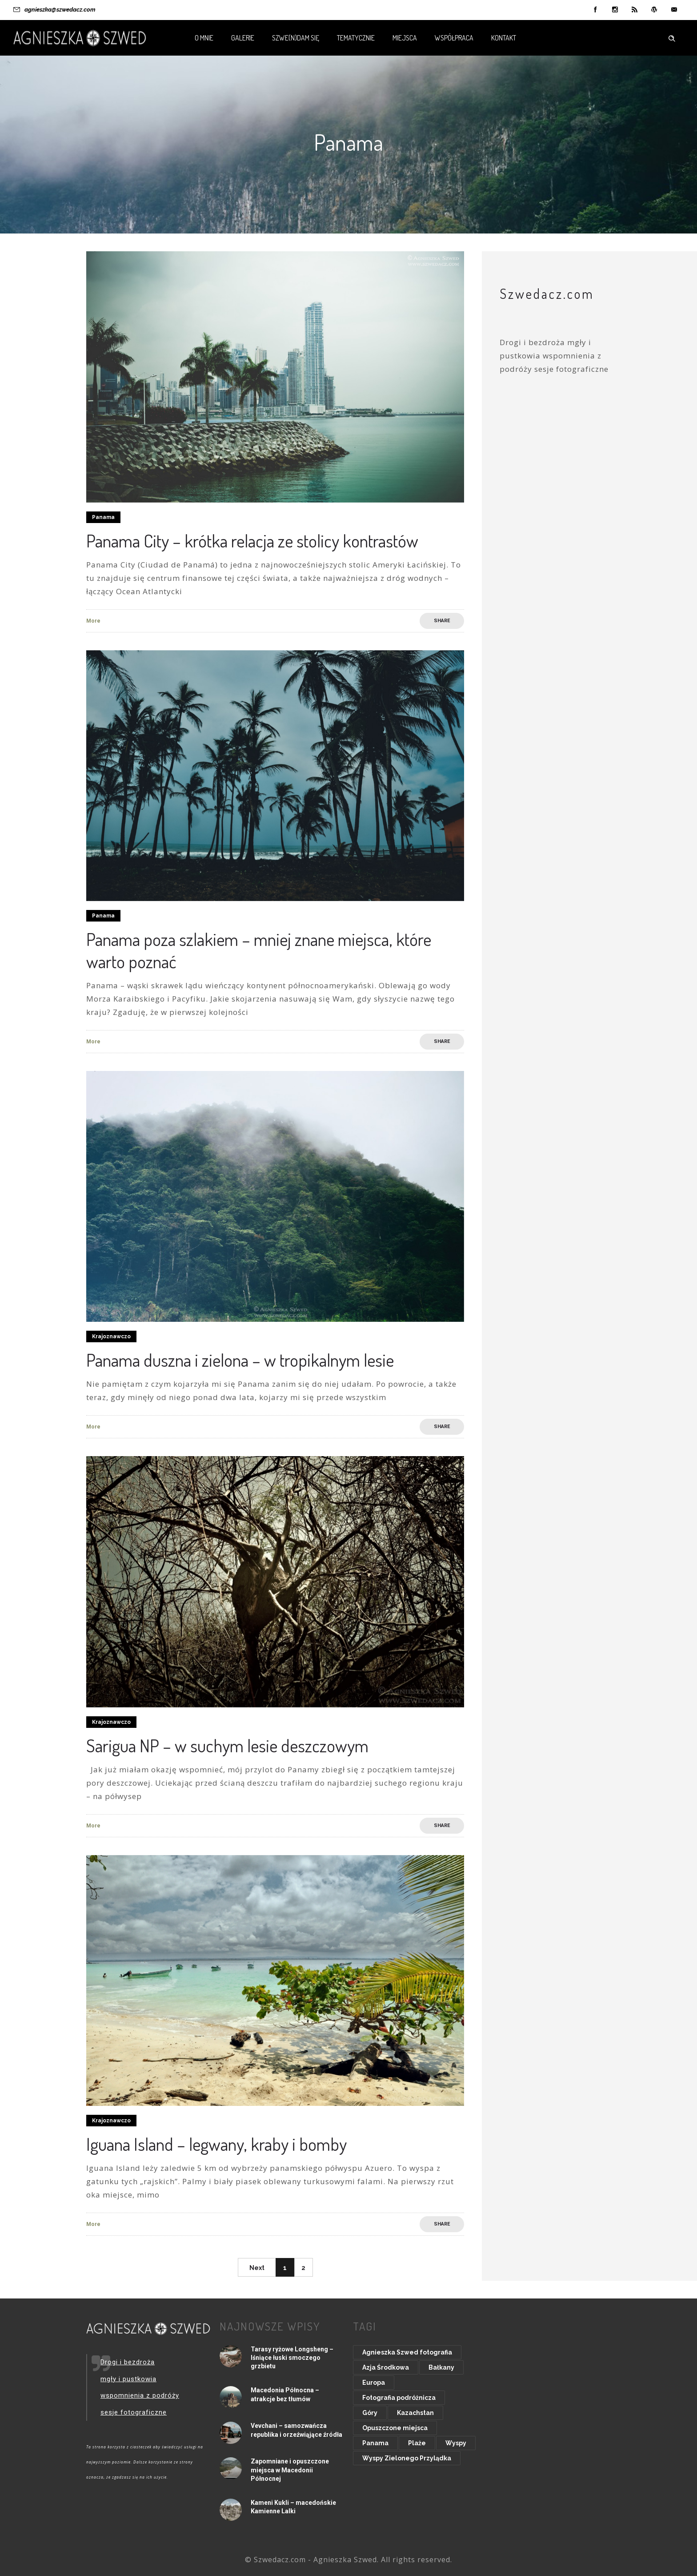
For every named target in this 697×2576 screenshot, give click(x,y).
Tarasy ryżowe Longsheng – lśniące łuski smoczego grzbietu (292, 2358)
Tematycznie (356, 37)
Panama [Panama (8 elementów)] (375, 2443)
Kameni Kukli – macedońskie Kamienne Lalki (293, 2507)
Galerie (242, 37)
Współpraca (454, 37)
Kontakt (503, 37)
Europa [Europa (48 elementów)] (373, 2382)
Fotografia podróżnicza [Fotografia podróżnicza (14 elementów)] (399, 2397)
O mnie (204, 37)
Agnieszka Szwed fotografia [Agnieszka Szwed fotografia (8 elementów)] (407, 2352)
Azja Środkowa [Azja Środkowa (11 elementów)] (385, 2367)
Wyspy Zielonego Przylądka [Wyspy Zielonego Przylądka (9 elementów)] (406, 2458)
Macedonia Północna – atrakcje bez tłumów (285, 2394)
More (93, 621)
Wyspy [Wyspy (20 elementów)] (455, 2443)
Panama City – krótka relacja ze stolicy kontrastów (252, 540)
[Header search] (672, 37)
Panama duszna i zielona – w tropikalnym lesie (240, 1359)
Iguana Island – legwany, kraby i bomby (216, 2144)
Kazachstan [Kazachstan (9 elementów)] (415, 2412)
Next (256, 2267)
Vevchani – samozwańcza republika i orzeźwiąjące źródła (296, 2430)
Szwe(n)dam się (295, 37)
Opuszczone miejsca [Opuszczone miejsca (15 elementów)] (395, 2427)
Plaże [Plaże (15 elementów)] (417, 2443)
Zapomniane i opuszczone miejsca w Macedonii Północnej (290, 2470)
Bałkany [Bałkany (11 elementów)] (441, 2367)
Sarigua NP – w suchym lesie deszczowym (227, 1745)
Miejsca (405, 37)
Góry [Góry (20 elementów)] (369, 2412)
